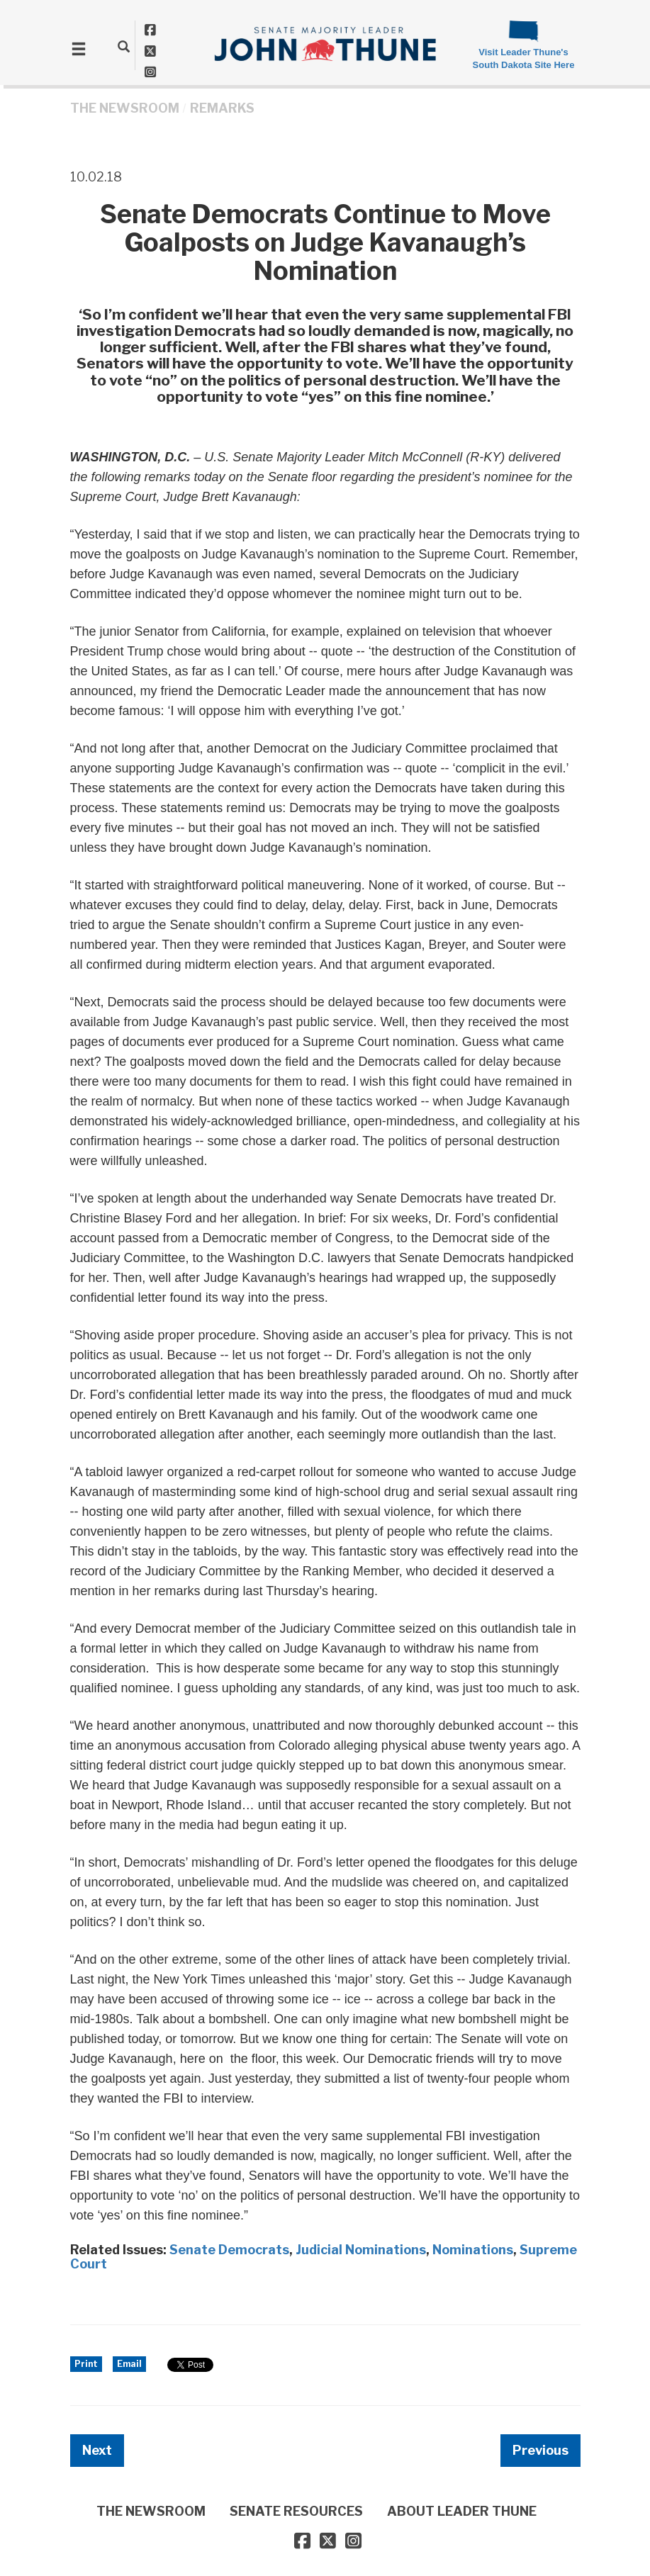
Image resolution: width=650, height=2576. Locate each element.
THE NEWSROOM (124, 108)
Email (129, 2363)
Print (86, 2363)
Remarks (222, 108)
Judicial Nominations (361, 2249)
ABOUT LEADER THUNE (462, 2511)
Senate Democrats (229, 2249)
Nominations (472, 2249)
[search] (124, 46)
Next (97, 2450)
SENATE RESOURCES (296, 2511)
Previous (540, 2450)
